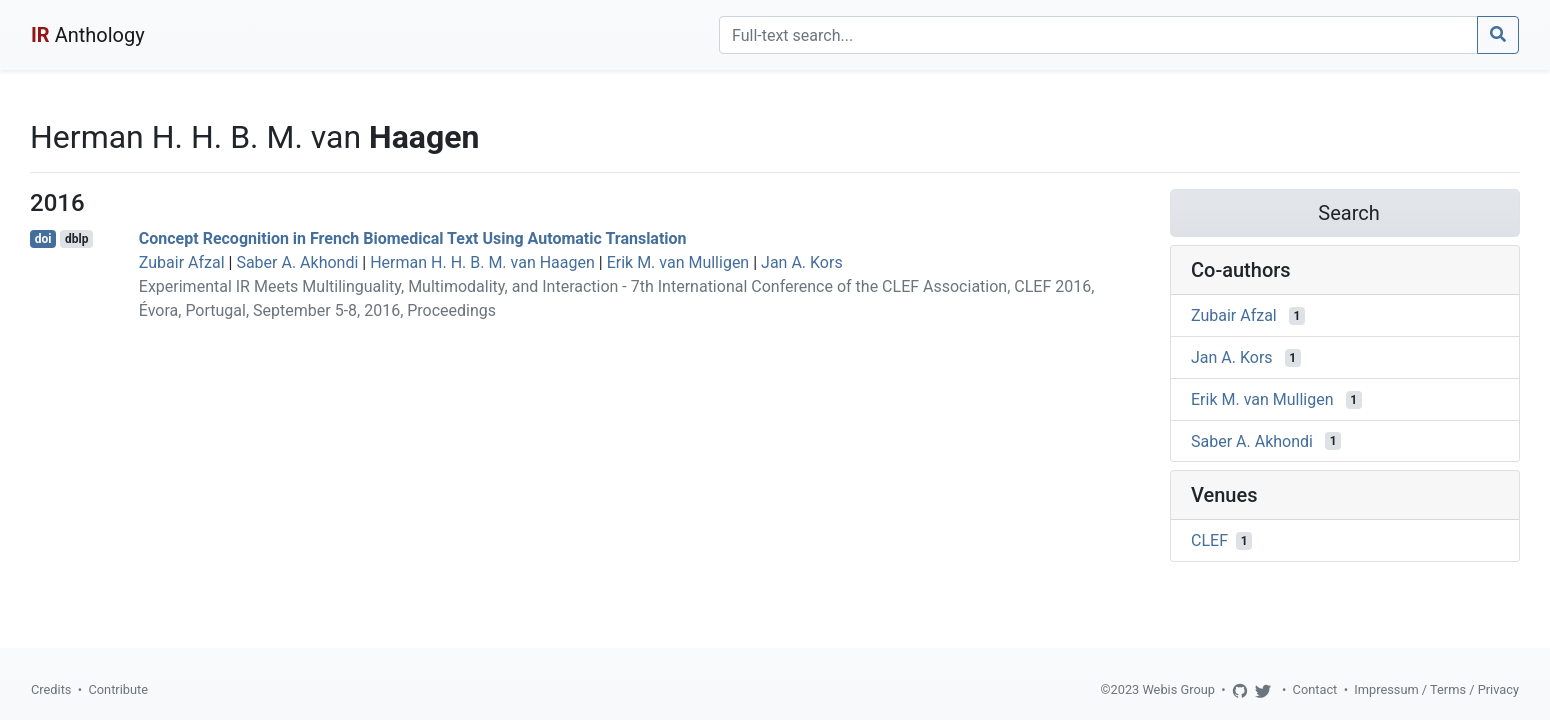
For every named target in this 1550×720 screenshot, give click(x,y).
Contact (1315, 689)
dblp (76, 239)
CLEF (1209, 540)
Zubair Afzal (182, 262)
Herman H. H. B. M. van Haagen (482, 262)
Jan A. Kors (802, 262)
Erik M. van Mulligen (678, 262)
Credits (51, 689)
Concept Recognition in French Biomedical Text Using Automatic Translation (413, 238)
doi (43, 239)
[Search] (1098, 35)
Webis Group (1178, 689)
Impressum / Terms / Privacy (1436, 689)
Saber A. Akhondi (297, 262)
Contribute (118, 689)
